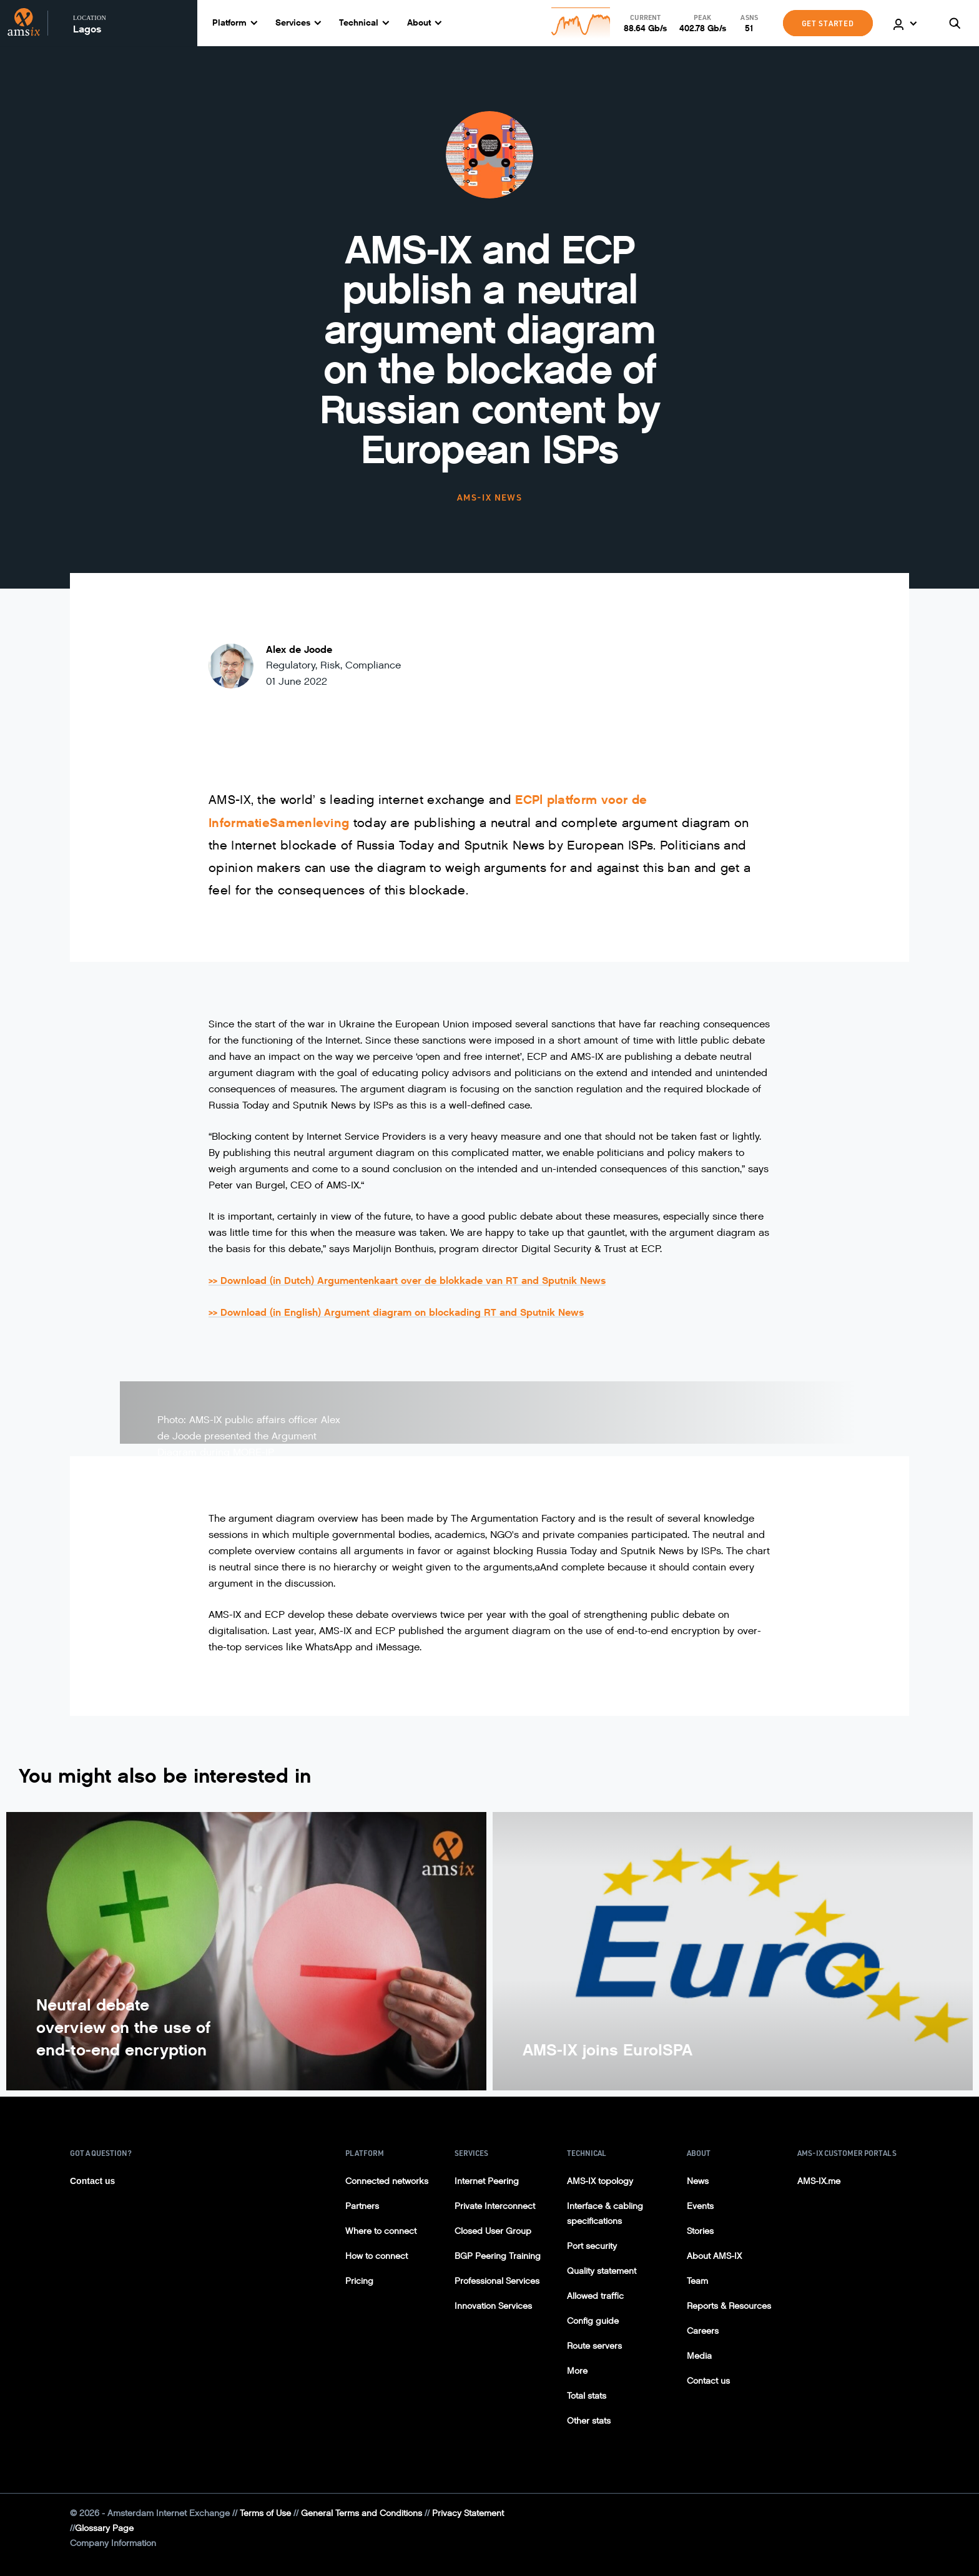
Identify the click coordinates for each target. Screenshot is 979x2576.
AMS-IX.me (818, 2181)
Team (697, 2281)
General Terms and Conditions (361, 2513)
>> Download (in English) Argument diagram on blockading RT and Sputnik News (396, 1312)
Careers (703, 2331)
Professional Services (497, 2281)
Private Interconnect (495, 2206)
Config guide (593, 2321)
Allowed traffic (595, 2296)
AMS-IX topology (600, 2181)
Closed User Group (493, 2231)
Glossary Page (104, 2528)
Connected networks (386, 2181)
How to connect (376, 2256)
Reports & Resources (729, 2306)
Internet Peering (487, 2181)
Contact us (92, 2181)
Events (700, 2206)
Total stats (586, 2396)
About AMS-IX (714, 2256)
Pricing (359, 2281)
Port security (592, 2246)
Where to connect (380, 2231)
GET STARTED (828, 23)
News (698, 2181)
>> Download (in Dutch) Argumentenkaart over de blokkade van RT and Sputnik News (407, 1280)
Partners (362, 2206)
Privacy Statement (468, 2513)
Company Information (113, 2543)
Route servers (594, 2346)
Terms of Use (265, 2513)
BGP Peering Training (498, 2256)
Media (699, 2356)
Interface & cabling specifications (605, 2213)
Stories (700, 2231)
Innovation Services (493, 2306)
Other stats (589, 2421)
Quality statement (601, 2271)
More (577, 2371)
